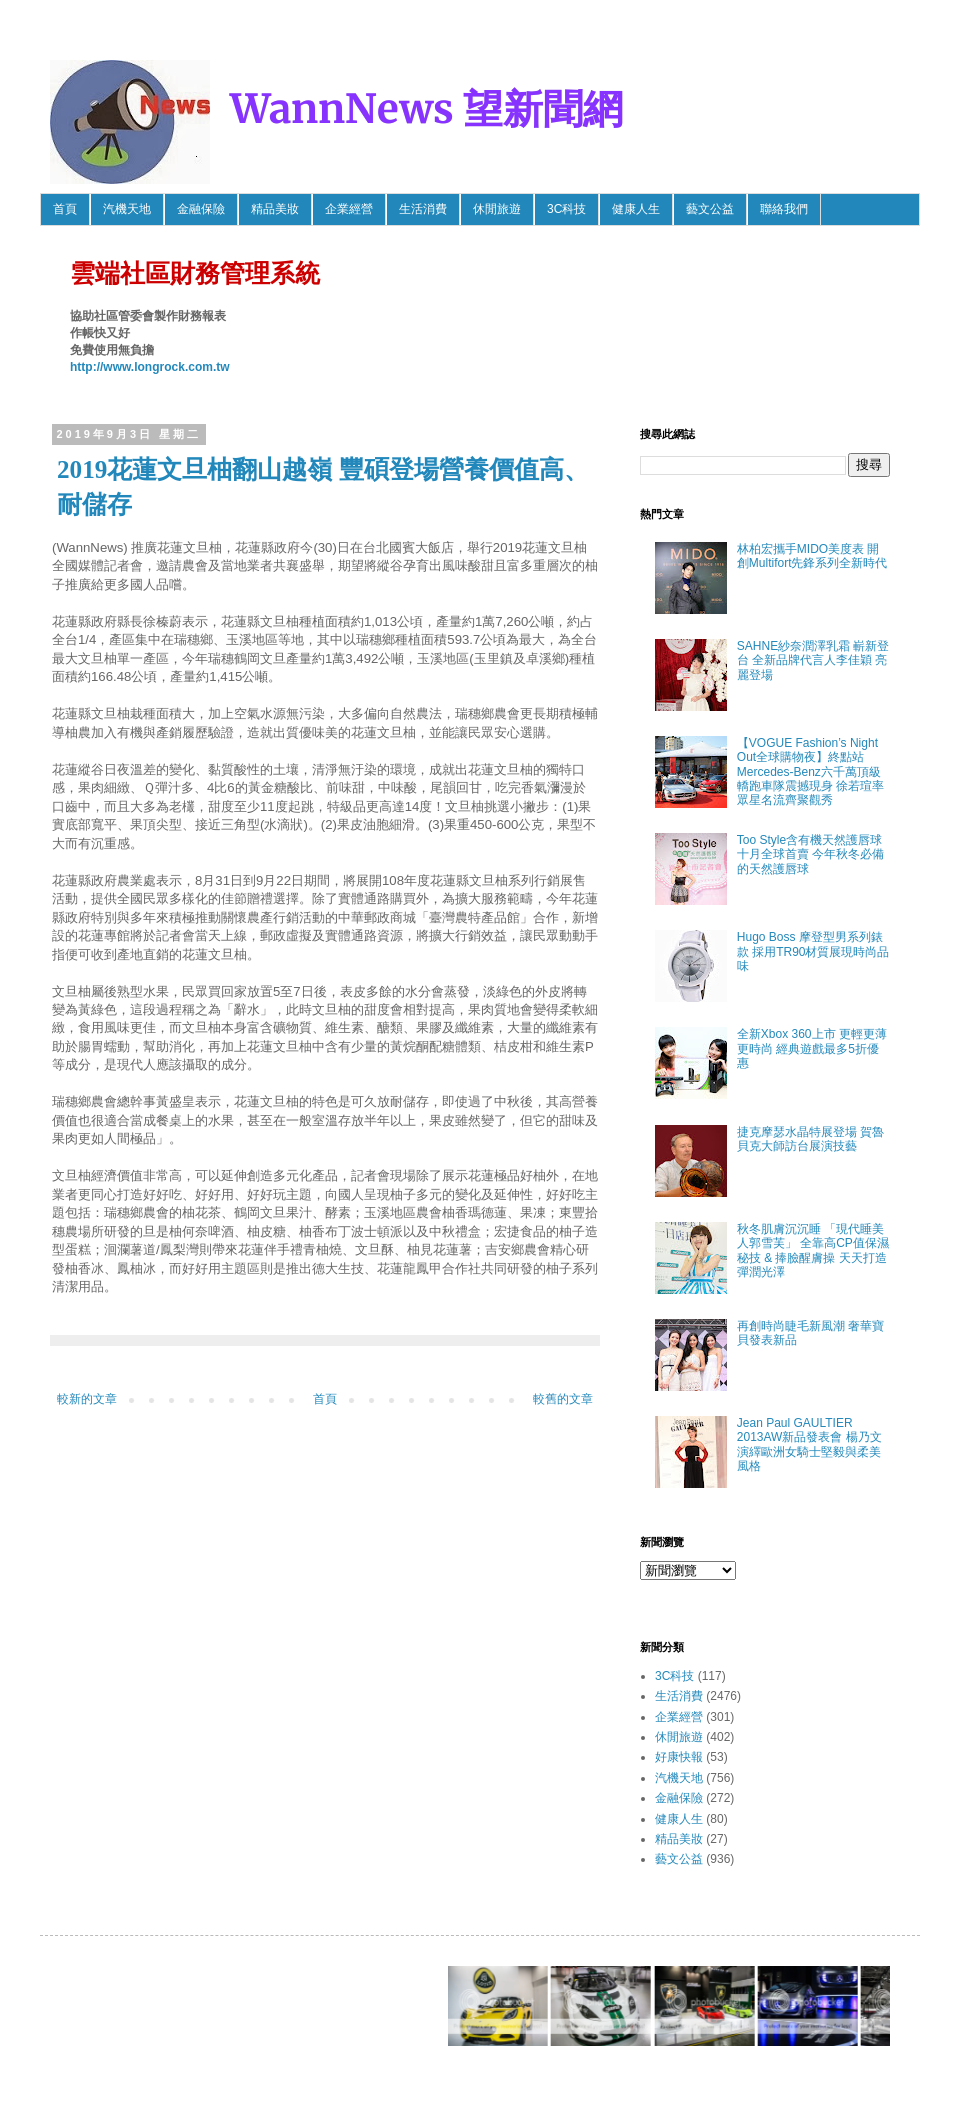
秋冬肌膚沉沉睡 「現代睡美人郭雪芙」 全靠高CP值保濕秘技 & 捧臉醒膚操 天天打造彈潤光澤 (813, 1250)
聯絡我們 (784, 209)
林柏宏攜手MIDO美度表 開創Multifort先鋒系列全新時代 (812, 556)
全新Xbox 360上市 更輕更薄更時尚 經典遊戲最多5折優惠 (812, 1048)
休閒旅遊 (497, 209)
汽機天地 (127, 209)
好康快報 (679, 1757)
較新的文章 (87, 1399)
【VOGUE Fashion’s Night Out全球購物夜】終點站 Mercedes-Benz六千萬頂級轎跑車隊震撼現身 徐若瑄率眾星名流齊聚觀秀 (810, 772)
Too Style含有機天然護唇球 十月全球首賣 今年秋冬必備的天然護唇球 (810, 854)
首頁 (65, 209)
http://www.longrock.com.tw (150, 367)
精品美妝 (275, 209)
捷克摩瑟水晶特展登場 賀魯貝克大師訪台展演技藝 (810, 1139)
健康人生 (636, 209)
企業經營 (349, 209)
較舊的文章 (563, 1399)
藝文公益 (710, 209)
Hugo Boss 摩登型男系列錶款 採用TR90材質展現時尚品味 (813, 951)
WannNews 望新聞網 (426, 109)
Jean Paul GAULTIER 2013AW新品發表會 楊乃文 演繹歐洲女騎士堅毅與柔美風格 (809, 1444)
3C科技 (566, 209)
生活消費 (423, 209)
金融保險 (201, 209)
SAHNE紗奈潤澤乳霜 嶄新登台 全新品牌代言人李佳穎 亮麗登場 (813, 660)
